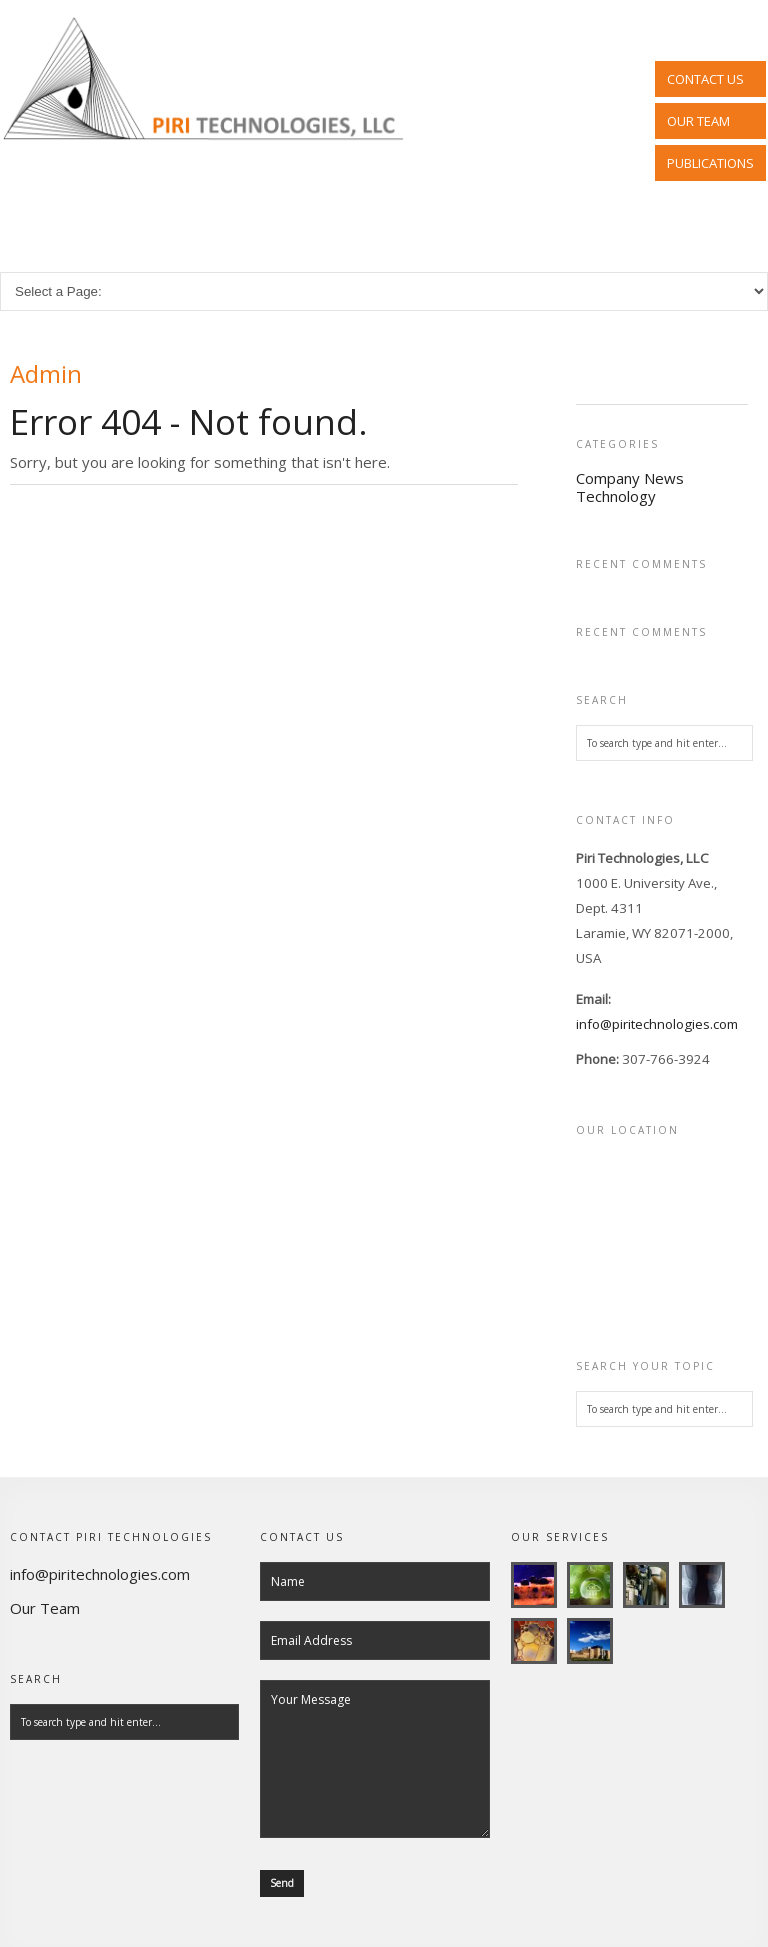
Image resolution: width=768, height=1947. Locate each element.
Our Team (45, 1608)
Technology (616, 496)
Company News (630, 478)
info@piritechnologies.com (657, 1024)
